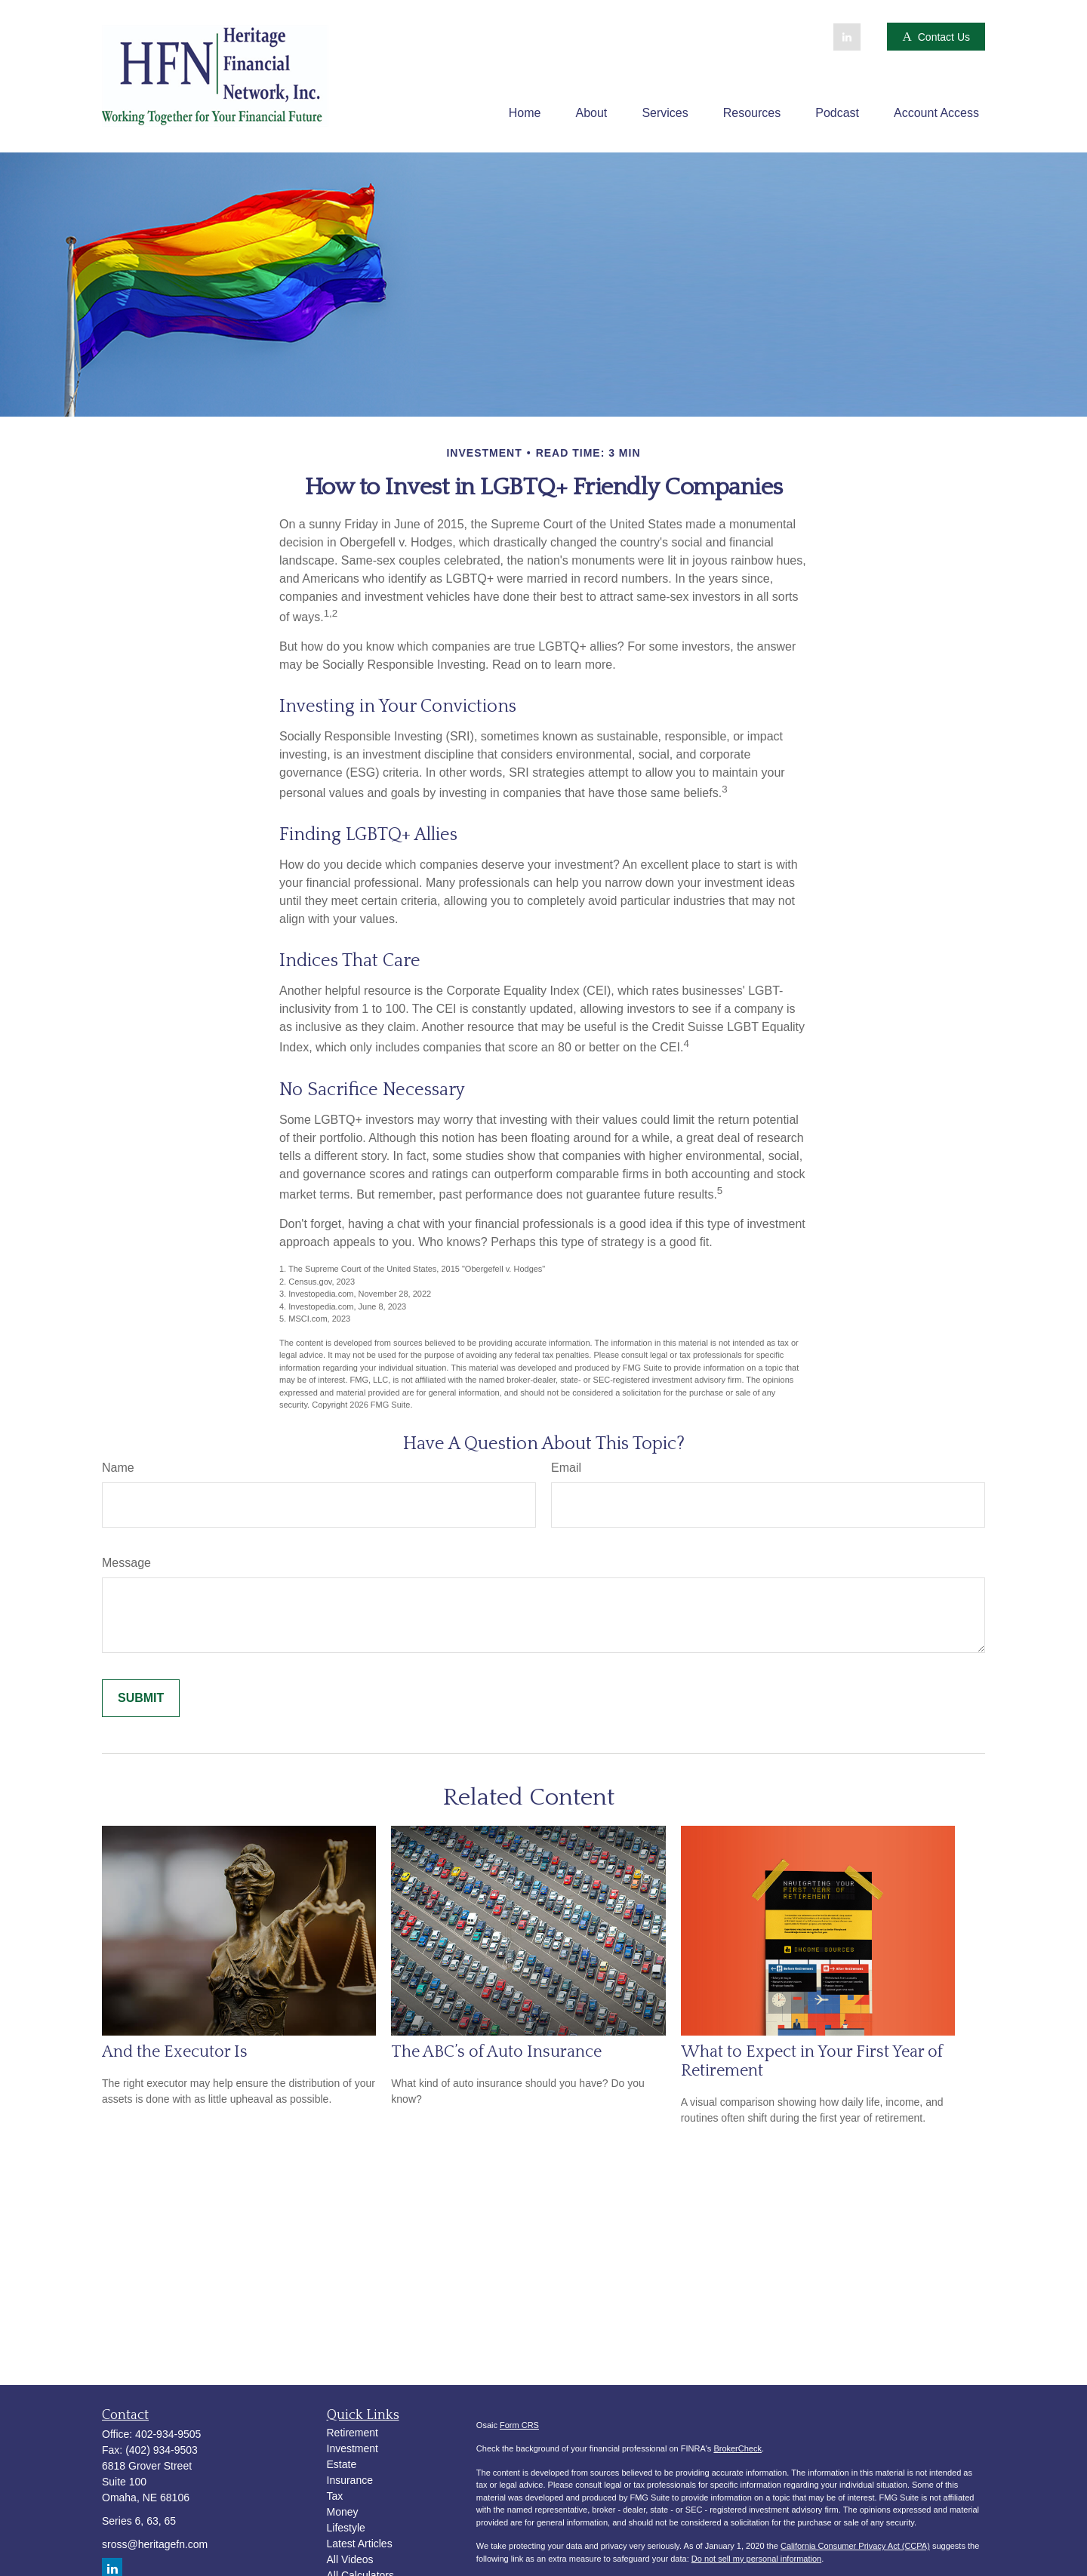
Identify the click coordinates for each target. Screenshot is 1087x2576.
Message (126, 1562)
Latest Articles (360, 2544)
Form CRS (519, 2425)
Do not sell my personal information (756, 2558)
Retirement (352, 2433)
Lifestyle (346, 2528)
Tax (335, 2496)
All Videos (350, 2559)
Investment (352, 2448)
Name (118, 1467)
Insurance (350, 2480)
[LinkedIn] (847, 37)
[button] (525, 113)
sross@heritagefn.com (155, 2544)
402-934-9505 (168, 2434)
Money (343, 2512)
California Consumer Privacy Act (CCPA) (855, 2545)
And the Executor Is (175, 2051)
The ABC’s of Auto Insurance (496, 2051)
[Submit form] (141, 1698)
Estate (342, 2464)
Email (566, 1467)
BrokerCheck (737, 2448)
